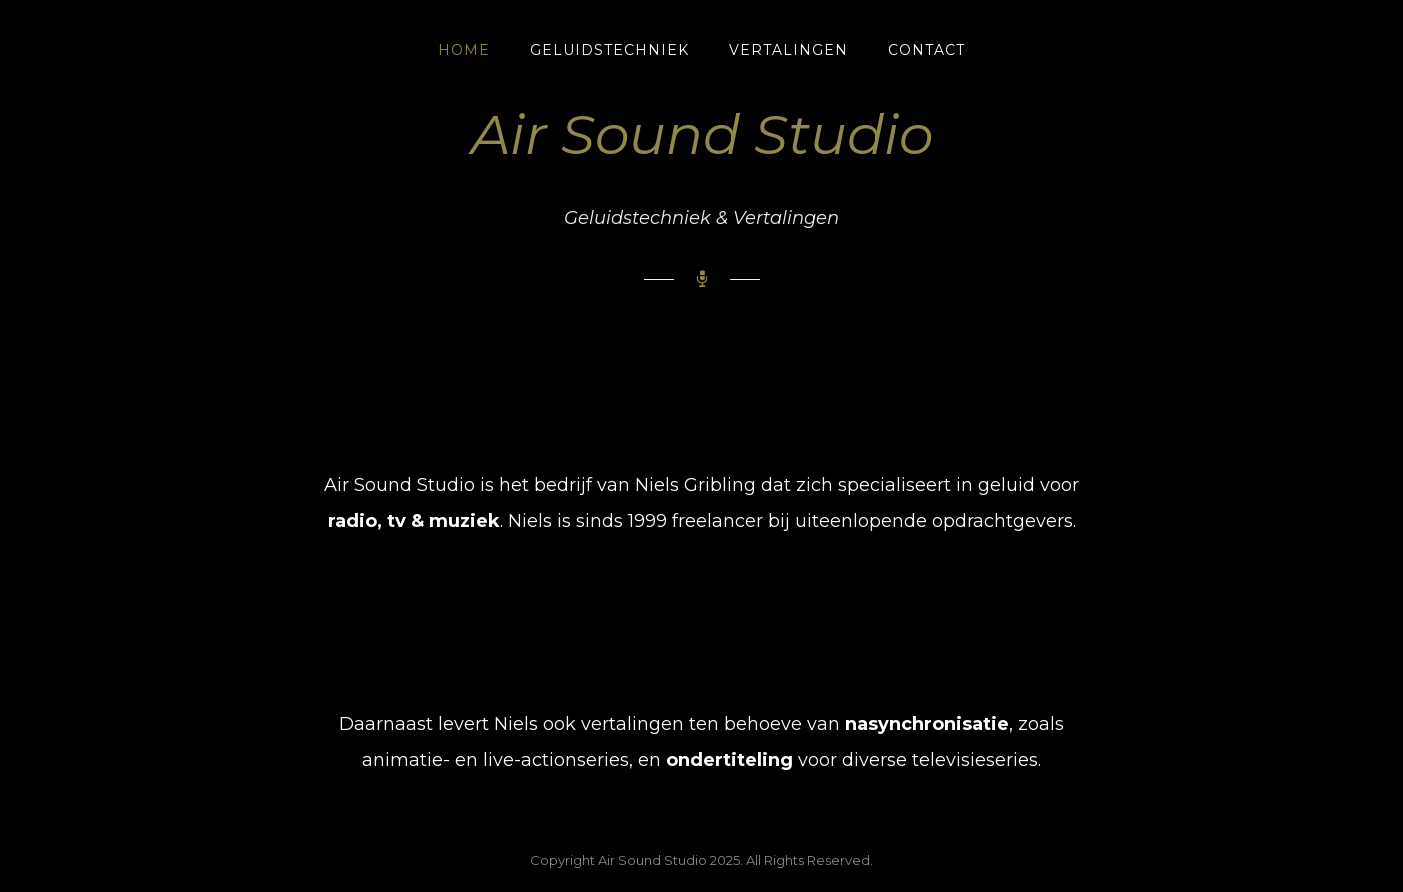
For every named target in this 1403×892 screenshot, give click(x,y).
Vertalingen (788, 50)
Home (464, 50)
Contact (926, 50)
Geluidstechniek (609, 50)
